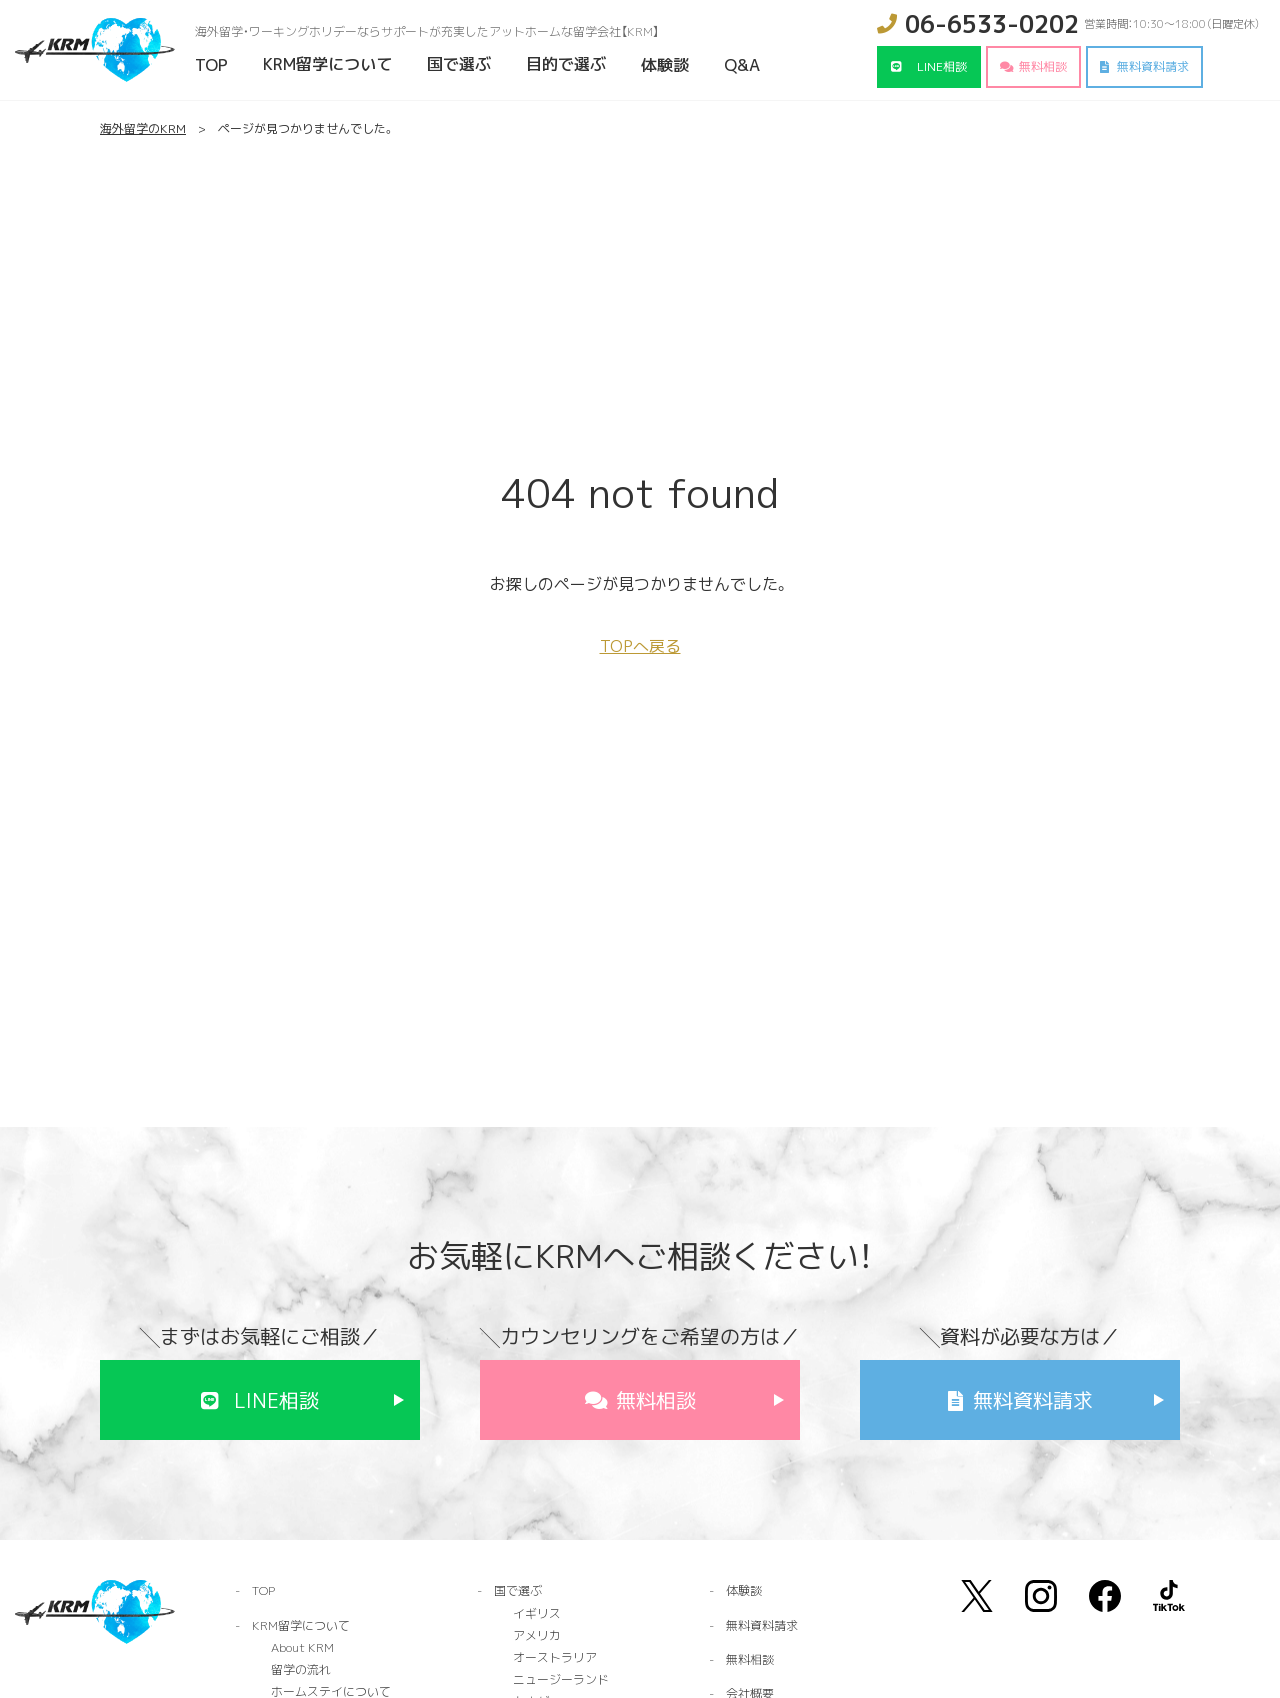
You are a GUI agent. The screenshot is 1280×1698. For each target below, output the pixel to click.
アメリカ (537, 1635)
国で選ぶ (459, 64)
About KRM (302, 1647)
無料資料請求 (1153, 66)
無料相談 (1043, 66)
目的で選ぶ (566, 64)
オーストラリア (555, 1657)
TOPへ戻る (640, 646)
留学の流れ (301, 1669)
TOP (211, 65)
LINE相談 (942, 66)
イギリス (537, 1613)
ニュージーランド (561, 1679)
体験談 (665, 65)
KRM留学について (327, 64)
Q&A (742, 65)
